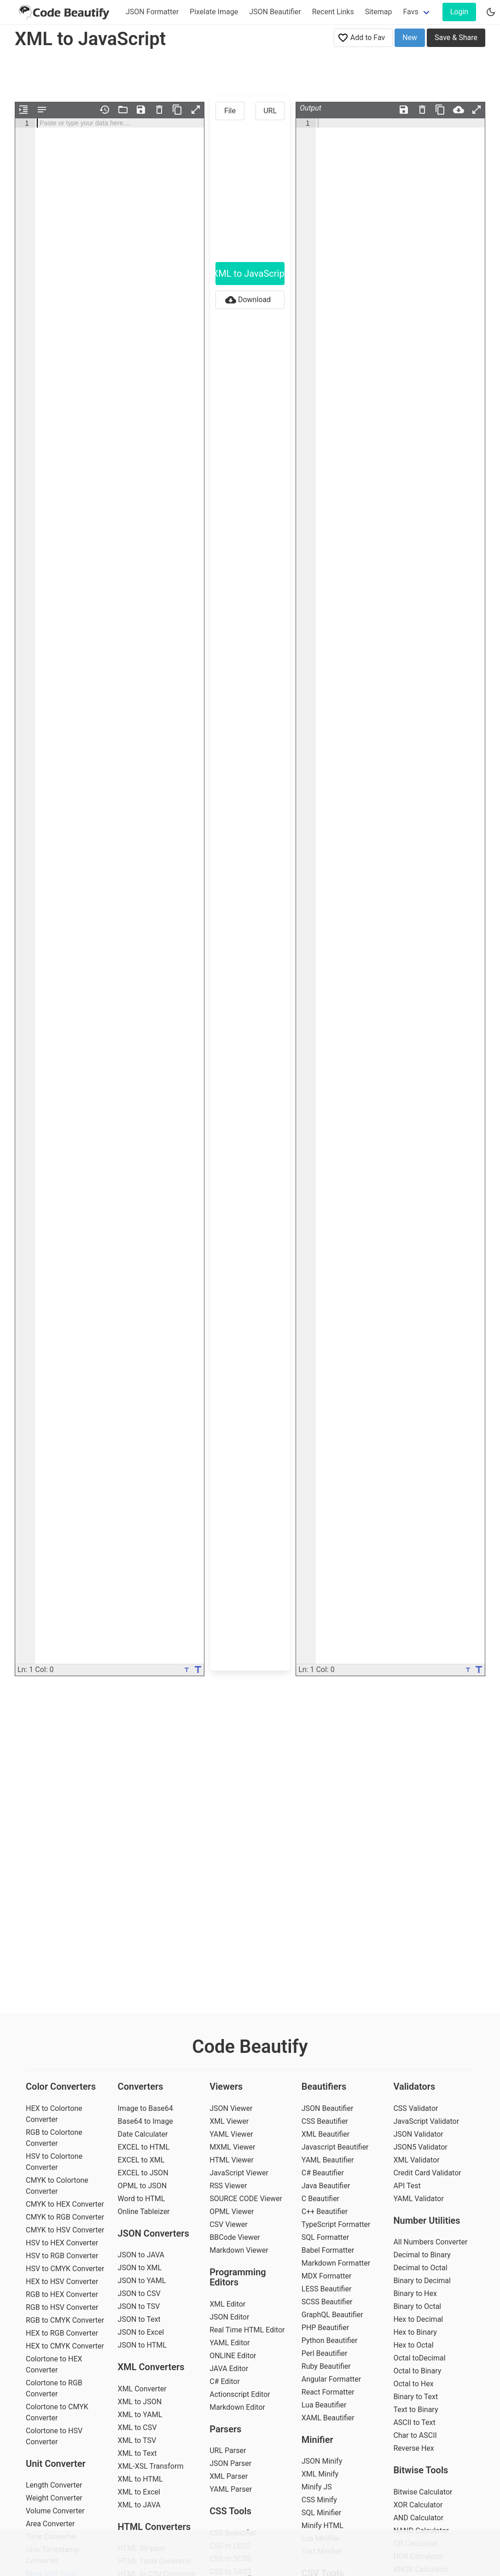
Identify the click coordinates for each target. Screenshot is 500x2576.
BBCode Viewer (234, 2237)
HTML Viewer (231, 2160)
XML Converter (142, 2388)
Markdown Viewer (238, 2250)
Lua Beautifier (324, 2405)
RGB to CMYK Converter (65, 2320)
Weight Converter (54, 2498)
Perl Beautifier (325, 2353)
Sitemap (378, 11)
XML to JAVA (139, 2504)
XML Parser (228, 2476)
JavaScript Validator (426, 2121)
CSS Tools (230, 2511)
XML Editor (227, 2304)
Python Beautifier (330, 2340)
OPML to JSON (142, 2185)
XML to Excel (139, 2492)
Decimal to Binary (422, 2254)
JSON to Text (139, 2319)
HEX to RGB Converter (62, 2333)
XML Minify (320, 2474)
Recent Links (333, 11)
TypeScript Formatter (336, 2224)
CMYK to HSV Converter (65, 2230)
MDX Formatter (327, 2276)
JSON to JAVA (141, 2254)
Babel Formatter (328, 2250)
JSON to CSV (139, 2293)
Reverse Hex (413, 2448)
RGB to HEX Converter (62, 2294)
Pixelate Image (214, 11)
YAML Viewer (231, 2134)
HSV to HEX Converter (62, 2242)
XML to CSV (137, 2427)
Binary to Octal (417, 2306)
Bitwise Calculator (422, 2492)
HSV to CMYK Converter (65, 2268)
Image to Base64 (145, 2108)
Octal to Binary (417, 2370)
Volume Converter (55, 2510)
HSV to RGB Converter (62, 2255)
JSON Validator (418, 2134)
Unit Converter (56, 2463)
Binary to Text (415, 2396)
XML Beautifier (325, 2134)
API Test (406, 2185)
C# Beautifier (323, 2172)
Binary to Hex (415, 2293)
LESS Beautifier (327, 2289)
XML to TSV (137, 2440)
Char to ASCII (415, 2435)
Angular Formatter (331, 2379)
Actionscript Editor (239, 2394)
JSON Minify (322, 2461)
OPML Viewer (231, 2211)
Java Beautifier (326, 2185)
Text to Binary (415, 2409)
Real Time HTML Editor (247, 2329)
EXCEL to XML (141, 2160)
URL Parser (227, 2450)
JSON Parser (230, 2463)
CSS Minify (319, 2499)
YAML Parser (230, 2489)
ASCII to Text (414, 2422)
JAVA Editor (228, 2368)
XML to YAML (140, 2414)
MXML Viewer (232, 2147)
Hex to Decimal (418, 2319)
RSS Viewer (228, 2185)
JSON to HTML (142, 2345)
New (409, 37)
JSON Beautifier (275, 11)
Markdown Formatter (336, 2263)
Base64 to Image (145, 2121)
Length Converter (54, 2485)
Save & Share (456, 37)
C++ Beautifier (325, 2211)
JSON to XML (140, 2267)
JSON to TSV (139, 2306)
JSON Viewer (230, 2108)
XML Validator (416, 2160)
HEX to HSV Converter (62, 2281)
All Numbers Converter (430, 2242)
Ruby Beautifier (326, 2366)
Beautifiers (324, 2086)
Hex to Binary (415, 2332)
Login (459, 11)
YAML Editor (229, 2342)
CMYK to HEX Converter (65, 2204)
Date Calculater (143, 2134)
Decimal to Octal (420, 2267)
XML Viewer (229, 2121)
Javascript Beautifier (335, 2147)
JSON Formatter (152, 11)
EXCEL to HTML (144, 2147)
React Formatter (328, 2392)
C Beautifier (320, 2198)
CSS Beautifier (325, 2121)
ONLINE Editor (232, 2355)
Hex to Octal (413, 2345)
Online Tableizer (144, 2211)
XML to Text (137, 2453)
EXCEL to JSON (143, 2172)
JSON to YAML (142, 2280)
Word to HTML (141, 2198)
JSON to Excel (141, 2332)
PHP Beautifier (325, 2327)
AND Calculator (418, 2517)
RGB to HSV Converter (62, 2307)
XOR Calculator (417, 2504)
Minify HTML (322, 2525)
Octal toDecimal (419, 2358)
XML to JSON (140, 2401)
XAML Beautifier (328, 2417)
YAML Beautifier (328, 2160)
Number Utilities (426, 2220)
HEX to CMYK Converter (65, 2346)
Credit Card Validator (427, 2172)
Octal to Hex (413, 2383)
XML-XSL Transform (151, 2466)
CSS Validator (415, 2108)
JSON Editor (229, 2317)
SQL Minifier (321, 2512)
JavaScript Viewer (238, 2172)
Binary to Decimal (422, 2280)
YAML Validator (418, 2198)
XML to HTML (140, 2479)
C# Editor (224, 2381)
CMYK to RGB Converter (65, 2217)
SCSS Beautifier (327, 2301)
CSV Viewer (228, 2224)
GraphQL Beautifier (332, 2314)
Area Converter (50, 2523)
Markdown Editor (237, 2407)
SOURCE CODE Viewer (245, 2198)
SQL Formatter (325, 2237)
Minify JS (317, 2487)
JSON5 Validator (420, 2147)
